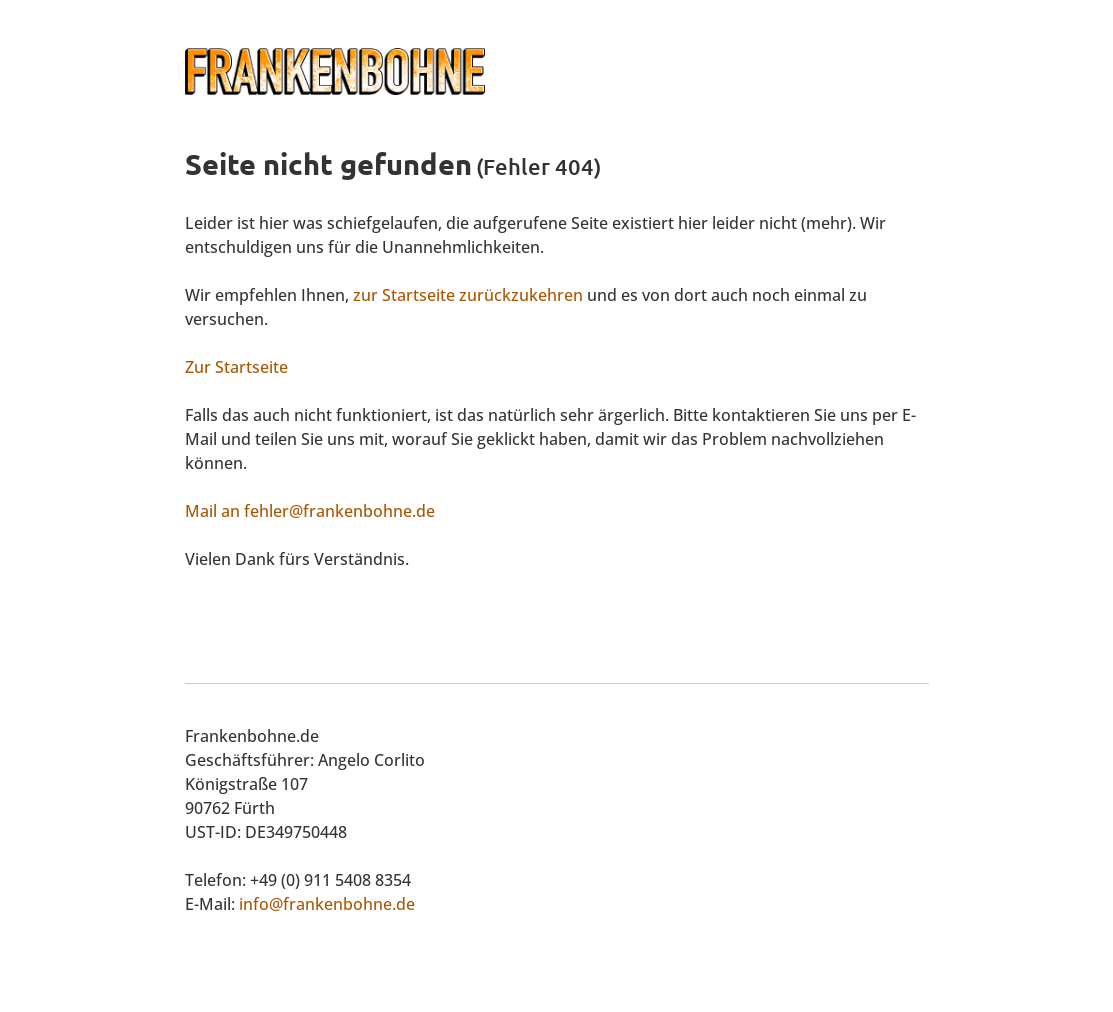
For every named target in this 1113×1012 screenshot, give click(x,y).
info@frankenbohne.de (327, 904)
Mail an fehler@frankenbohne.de (310, 511)
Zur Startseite (236, 367)
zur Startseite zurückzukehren (468, 295)
